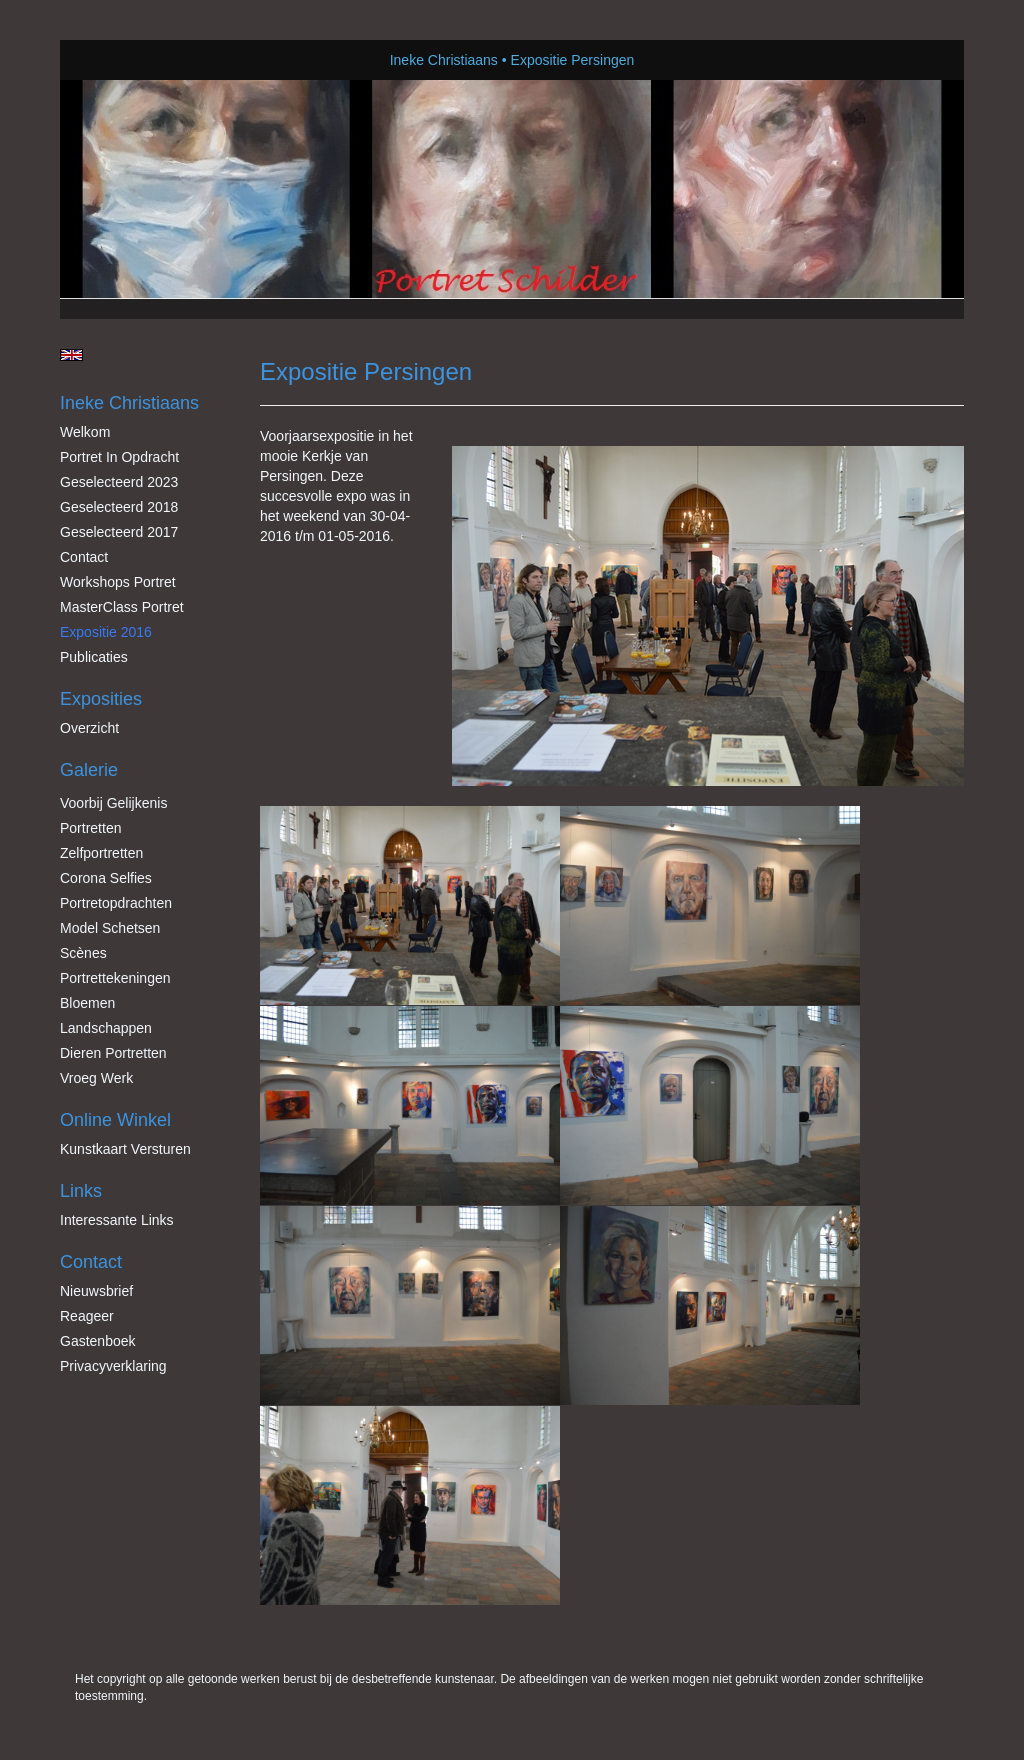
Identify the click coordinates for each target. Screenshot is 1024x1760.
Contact (84, 557)
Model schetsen (110, 928)
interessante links (117, 1220)
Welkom (85, 432)
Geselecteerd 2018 (119, 507)
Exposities (101, 699)
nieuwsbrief (96, 1291)
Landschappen (106, 1028)
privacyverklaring (113, 1366)
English (71, 355)
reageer (87, 1316)
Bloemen (87, 1003)
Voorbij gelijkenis (113, 803)
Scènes (83, 953)
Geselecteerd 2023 (119, 482)
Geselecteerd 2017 (119, 532)
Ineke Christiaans (444, 60)
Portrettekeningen (115, 978)
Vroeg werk (96, 1078)
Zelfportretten (101, 853)
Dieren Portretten (113, 1053)
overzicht (89, 728)
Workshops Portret (118, 582)
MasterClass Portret (122, 607)
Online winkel (115, 1120)
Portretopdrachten (116, 903)
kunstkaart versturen (125, 1149)
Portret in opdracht (119, 457)
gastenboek (98, 1341)
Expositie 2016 (106, 632)
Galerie (89, 770)
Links (81, 1191)
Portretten (90, 828)
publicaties (94, 657)
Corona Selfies (106, 878)
